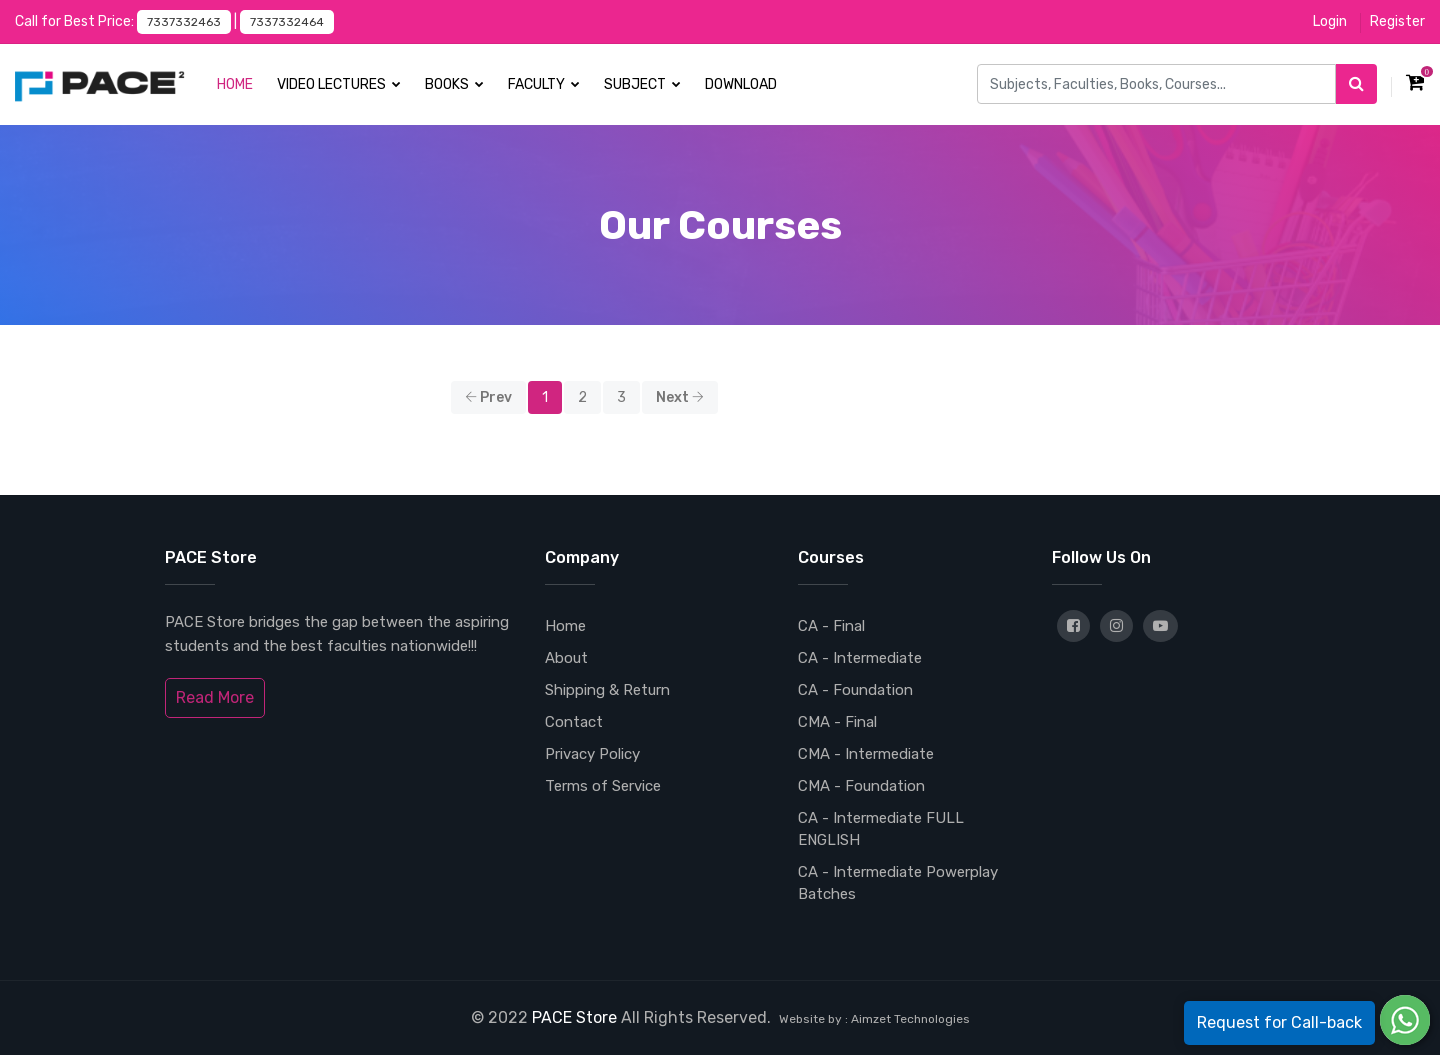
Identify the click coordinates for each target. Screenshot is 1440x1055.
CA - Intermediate (860, 658)
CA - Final (831, 626)
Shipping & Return (607, 690)
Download (741, 84)
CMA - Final (837, 722)
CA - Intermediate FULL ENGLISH (881, 829)
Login (1330, 21)
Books (454, 84)
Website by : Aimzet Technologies (874, 1019)
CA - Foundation (855, 690)
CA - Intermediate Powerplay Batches (898, 883)
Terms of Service (603, 786)
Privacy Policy (592, 754)
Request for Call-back (1279, 1022)
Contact (574, 722)
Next (680, 397)
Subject (642, 84)
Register (1397, 21)
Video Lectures (339, 84)
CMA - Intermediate (866, 754)
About (566, 658)
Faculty (544, 84)
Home (235, 84)
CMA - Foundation (861, 786)
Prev (488, 397)
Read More (215, 697)
